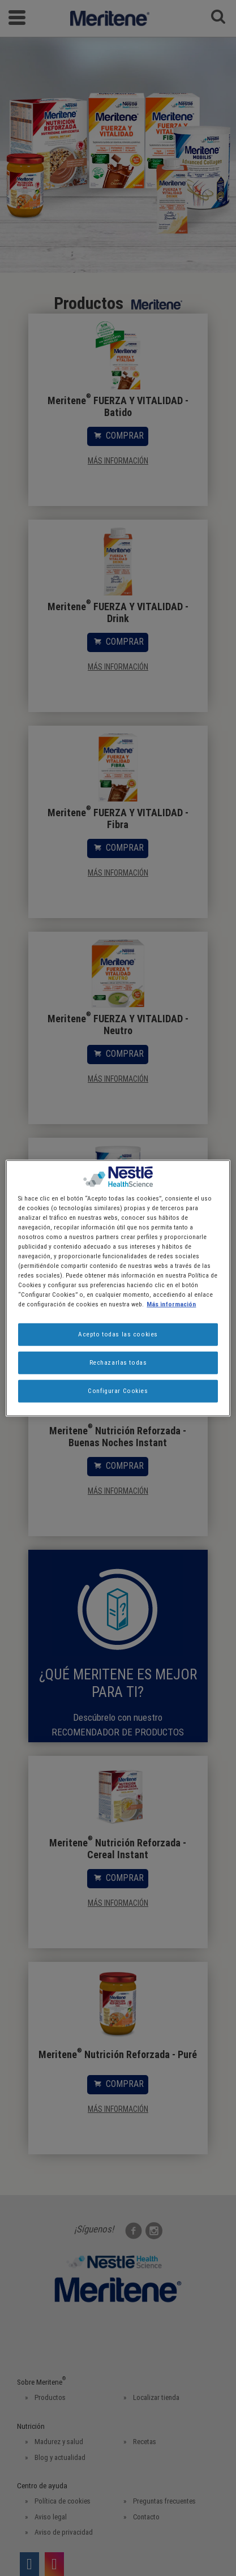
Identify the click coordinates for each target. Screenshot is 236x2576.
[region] (118, 1288)
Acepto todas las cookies (118, 1334)
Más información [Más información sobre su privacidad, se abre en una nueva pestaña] (171, 1304)
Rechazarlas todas (118, 1362)
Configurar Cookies (118, 1391)
